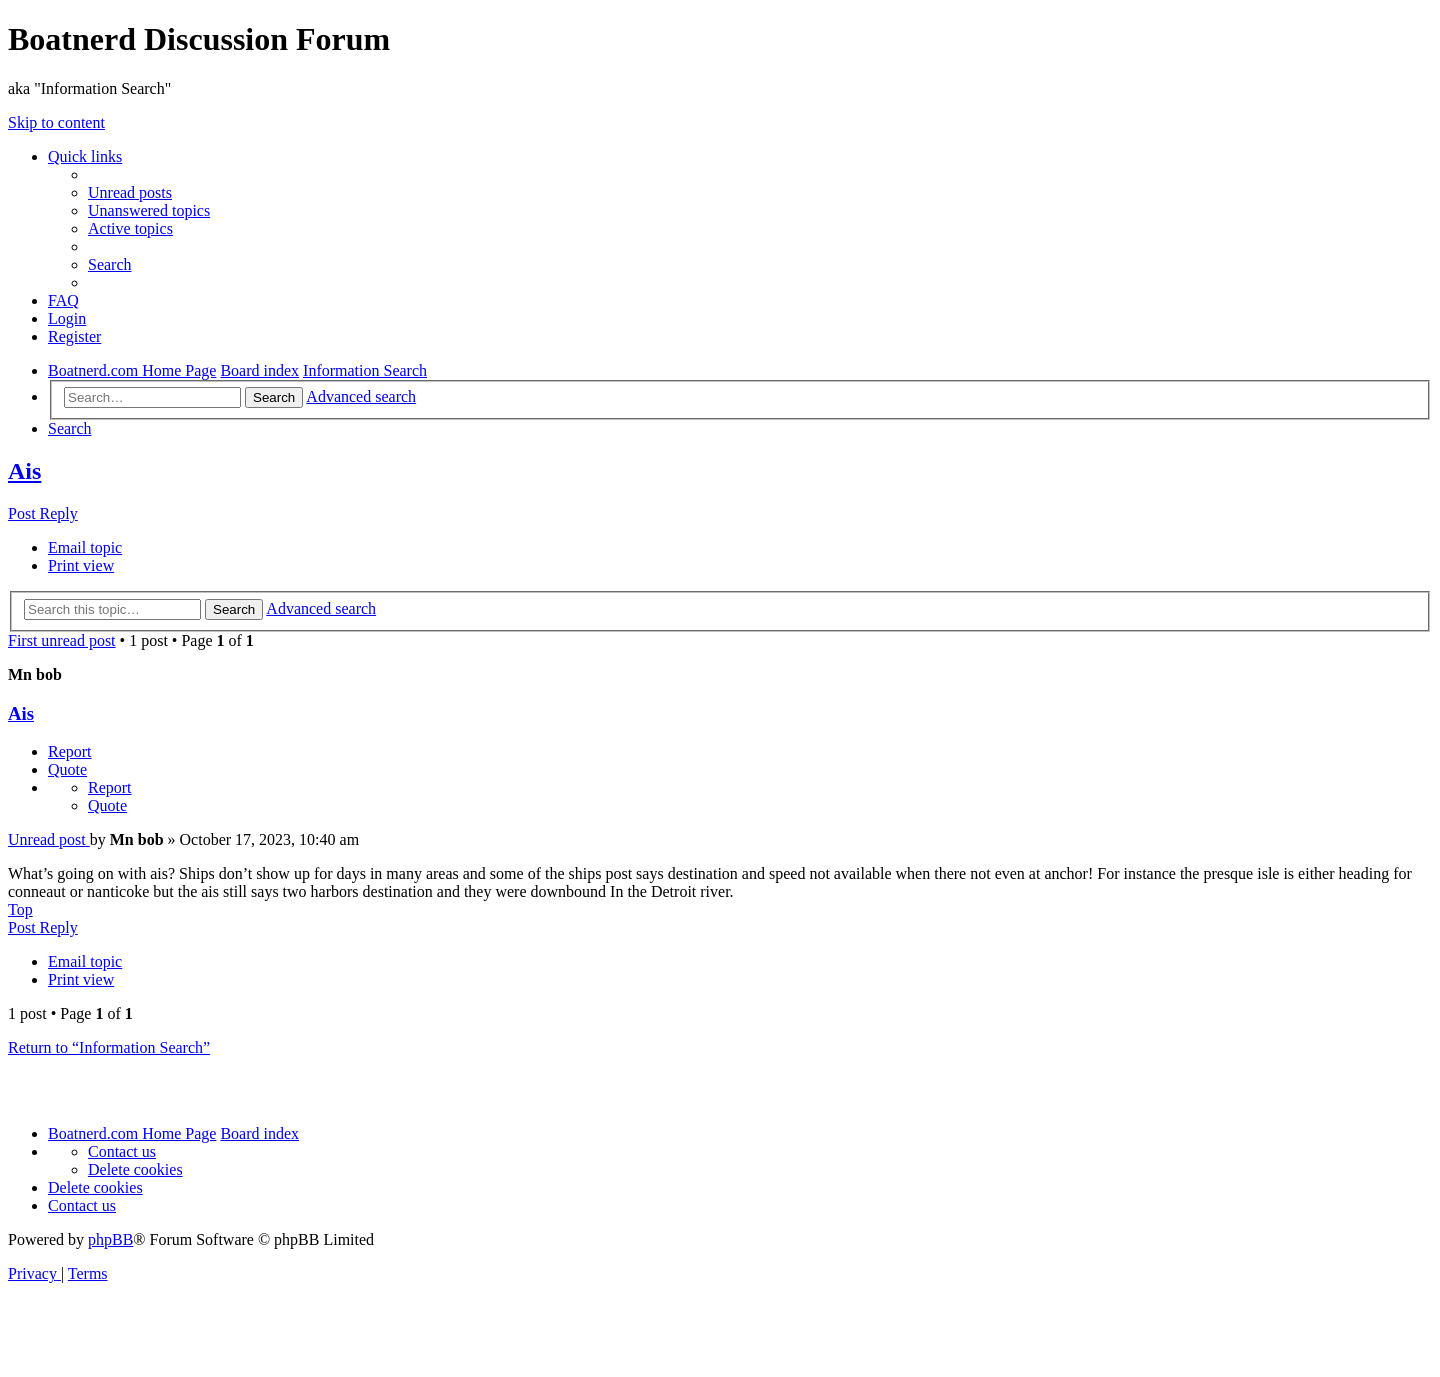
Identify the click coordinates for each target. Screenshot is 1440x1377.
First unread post (62, 640)
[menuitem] (130, 192)
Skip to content (56, 122)
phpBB (110, 1239)
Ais (24, 471)
